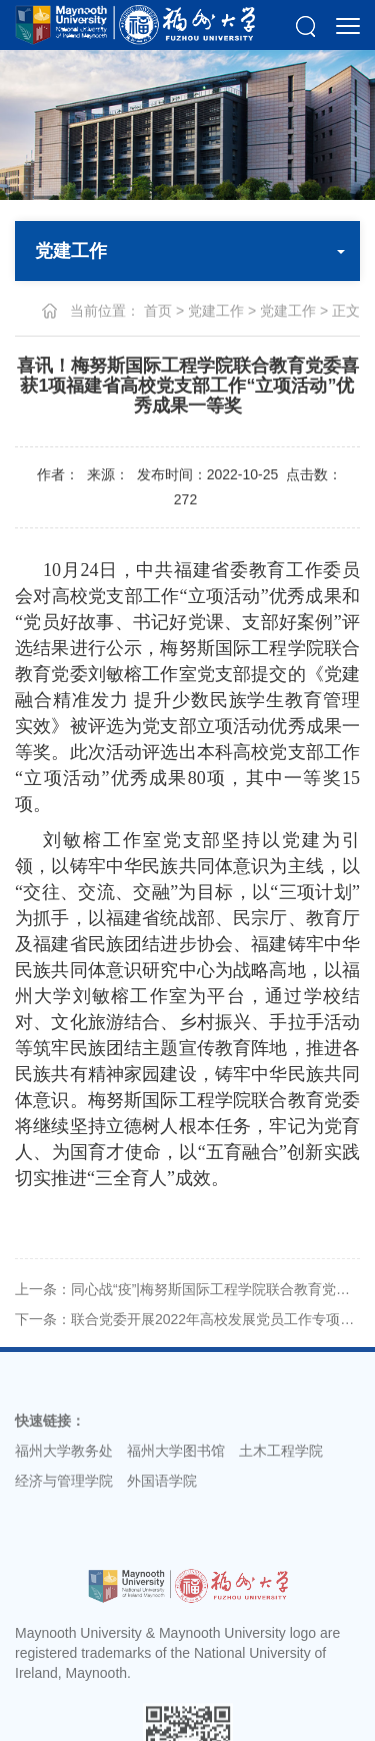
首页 (158, 311)
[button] (305, 25)
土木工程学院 (281, 1463)
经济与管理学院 (64, 1493)
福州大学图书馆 (176, 1463)
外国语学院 (162, 1493)
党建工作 (216, 311)
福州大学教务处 (64, 1463)
